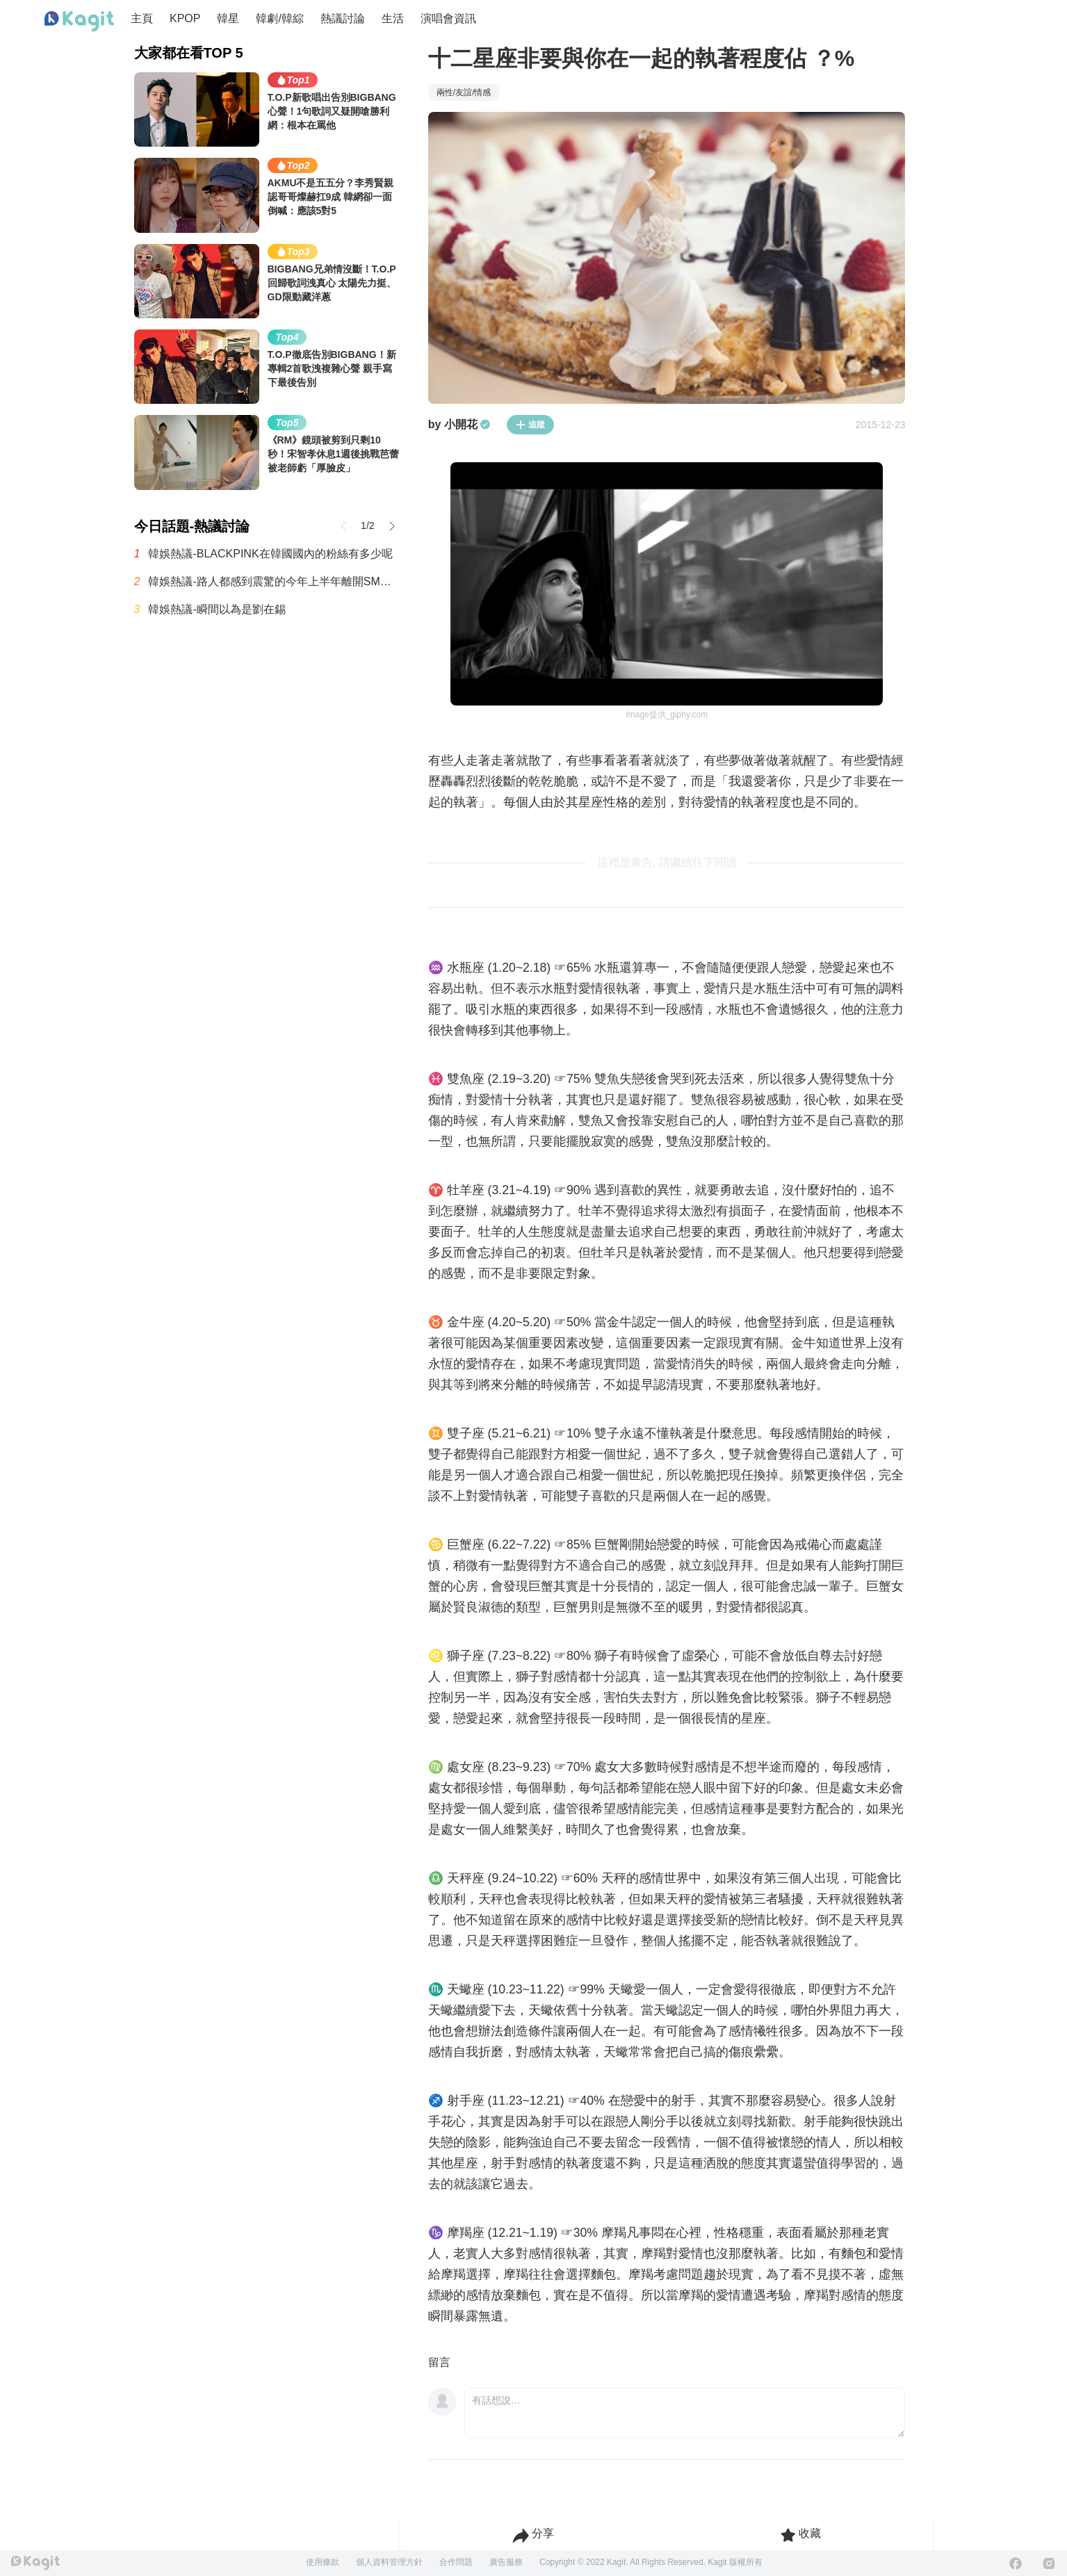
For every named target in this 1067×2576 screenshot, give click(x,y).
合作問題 (456, 2562)
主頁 (142, 18)
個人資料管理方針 (389, 2562)
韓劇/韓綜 (279, 18)
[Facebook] (1016, 2563)
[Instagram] (1049, 2563)
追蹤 (530, 425)
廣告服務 (506, 2562)
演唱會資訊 (448, 18)
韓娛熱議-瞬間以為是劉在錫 (216, 609)
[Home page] (79, 21)
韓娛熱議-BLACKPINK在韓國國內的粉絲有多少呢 (270, 554)
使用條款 (322, 2562)
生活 (393, 18)
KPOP (185, 18)
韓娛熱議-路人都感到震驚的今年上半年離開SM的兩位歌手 (274, 581)
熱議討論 (342, 18)
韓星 (228, 18)
